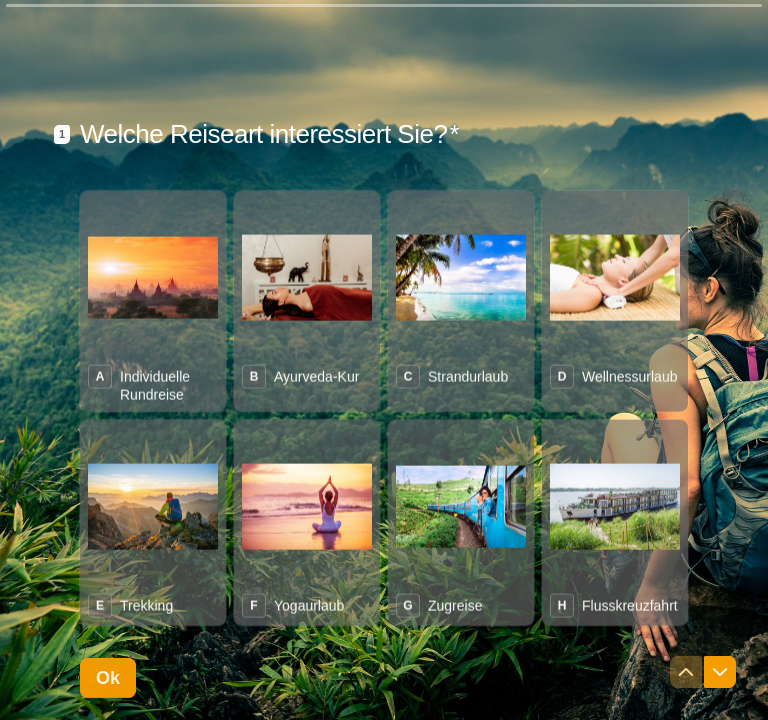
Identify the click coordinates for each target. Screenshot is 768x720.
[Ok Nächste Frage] (108, 678)
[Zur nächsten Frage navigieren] (720, 672)
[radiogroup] (384, 407)
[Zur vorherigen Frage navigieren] (686, 672)
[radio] (153, 300)
